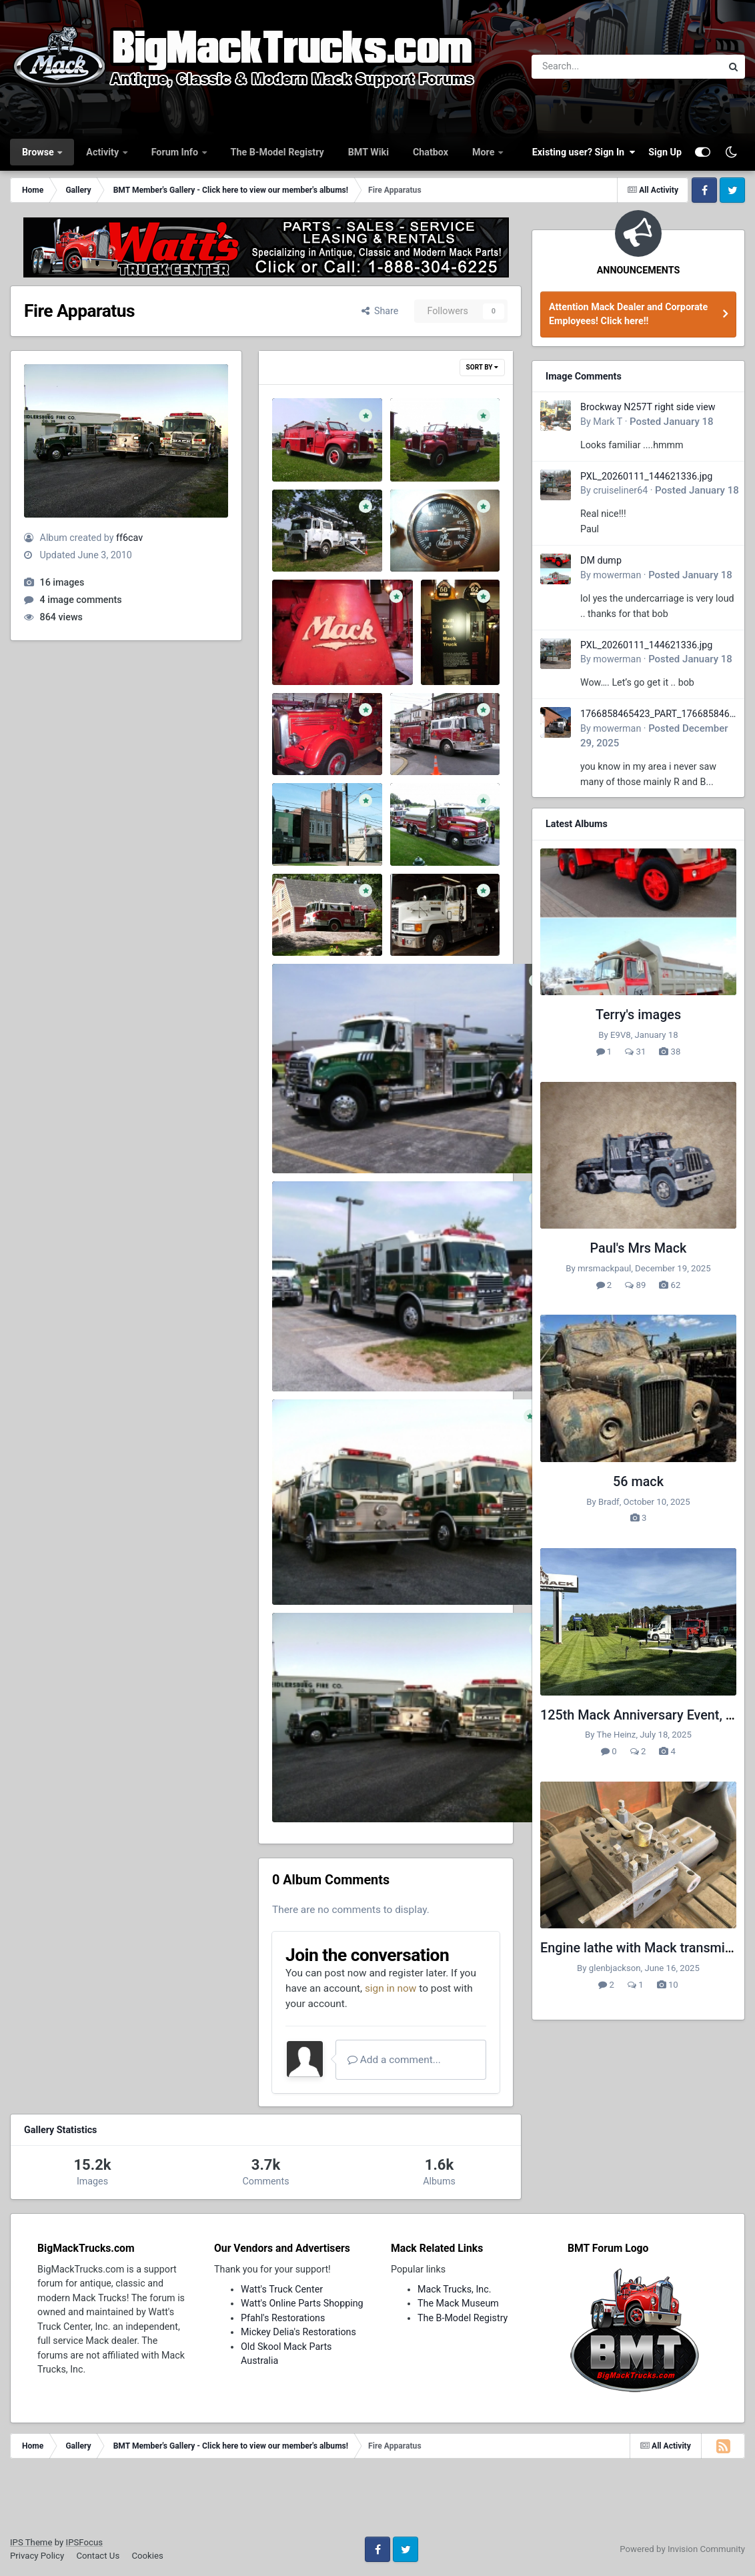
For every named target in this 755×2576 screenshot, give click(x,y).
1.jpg (410, 907)
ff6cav (129, 537)
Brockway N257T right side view (648, 407)
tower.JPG (303, 537)
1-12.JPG (301, 447)
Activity (103, 152)
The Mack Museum (458, 2303)
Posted (672, 422)
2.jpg (292, 907)
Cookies (147, 2556)
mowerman (617, 575)
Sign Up (665, 152)
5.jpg (292, 741)
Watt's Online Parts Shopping (302, 2303)
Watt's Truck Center (282, 2289)
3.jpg (410, 817)
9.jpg (410, 537)
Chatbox (430, 152)
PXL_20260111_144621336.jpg (646, 476)
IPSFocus (84, 2542)
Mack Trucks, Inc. (455, 2289)
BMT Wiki (368, 152)
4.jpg (292, 831)
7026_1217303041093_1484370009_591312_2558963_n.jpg (411, 1356)
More (484, 152)
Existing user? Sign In (583, 152)
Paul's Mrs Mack (638, 1248)
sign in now (391, 1988)
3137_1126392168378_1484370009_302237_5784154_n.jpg (411, 1788)
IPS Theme (31, 2542)
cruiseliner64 (620, 490)
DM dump (601, 560)
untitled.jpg (424, 726)
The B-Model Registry (277, 152)
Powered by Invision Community (682, 2549)
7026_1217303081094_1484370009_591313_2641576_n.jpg (411, 1139)
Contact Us (97, 2556)
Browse (39, 152)
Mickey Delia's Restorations (298, 2332)
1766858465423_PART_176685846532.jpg (657, 715)
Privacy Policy (37, 2556)
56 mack (638, 1481)
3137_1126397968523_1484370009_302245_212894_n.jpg (408, 1570)
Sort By (482, 367)
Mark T (607, 421)
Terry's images (638, 1015)
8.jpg (292, 650)
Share (380, 310)
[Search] (590, 67)
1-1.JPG (417, 447)
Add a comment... (394, 2060)
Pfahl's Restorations (283, 2318)
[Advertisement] (377, 2502)
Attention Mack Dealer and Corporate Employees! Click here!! (628, 313)
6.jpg (441, 650)
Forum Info (176, 152)
